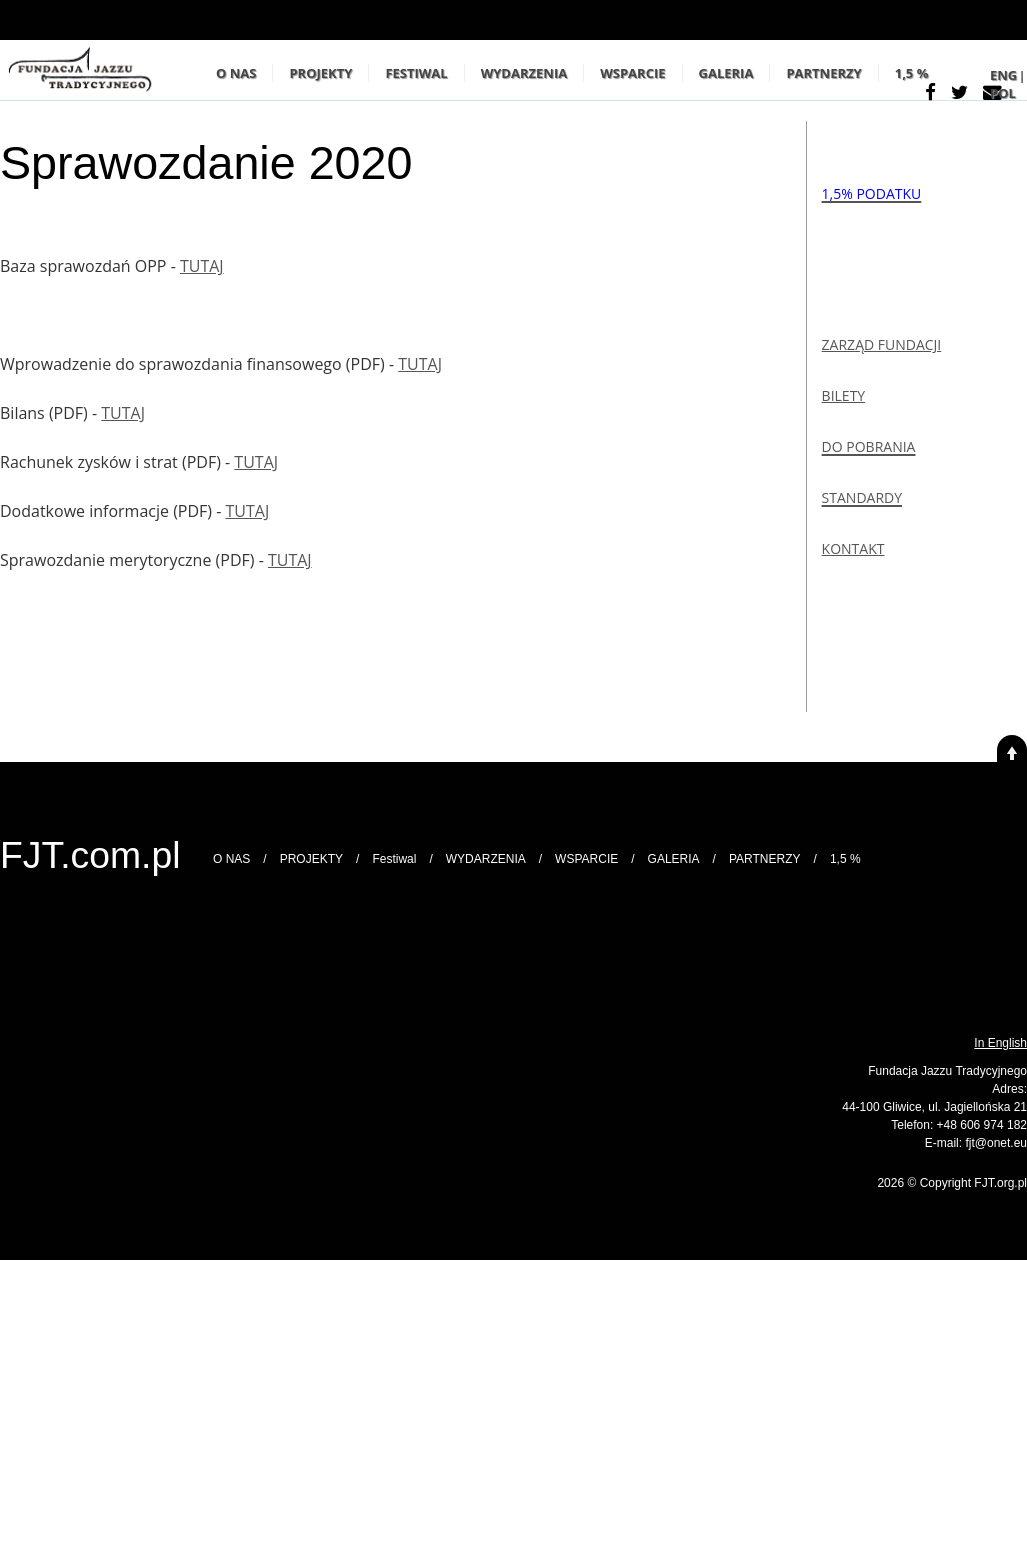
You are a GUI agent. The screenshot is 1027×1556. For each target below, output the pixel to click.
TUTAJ (202, 266)
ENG (1003, 75)
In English (1000, 1043)
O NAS (236, 73)
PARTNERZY (823, 73)
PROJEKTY (320, 73)
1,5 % (912, 73)
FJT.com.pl (90, 855)
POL (1003, 93)
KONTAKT (853, 548)
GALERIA (726, 73)
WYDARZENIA (524, 73)
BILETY (844, 395)
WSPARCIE (632, 73)
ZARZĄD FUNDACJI (882, 344)
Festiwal (416, 73)
